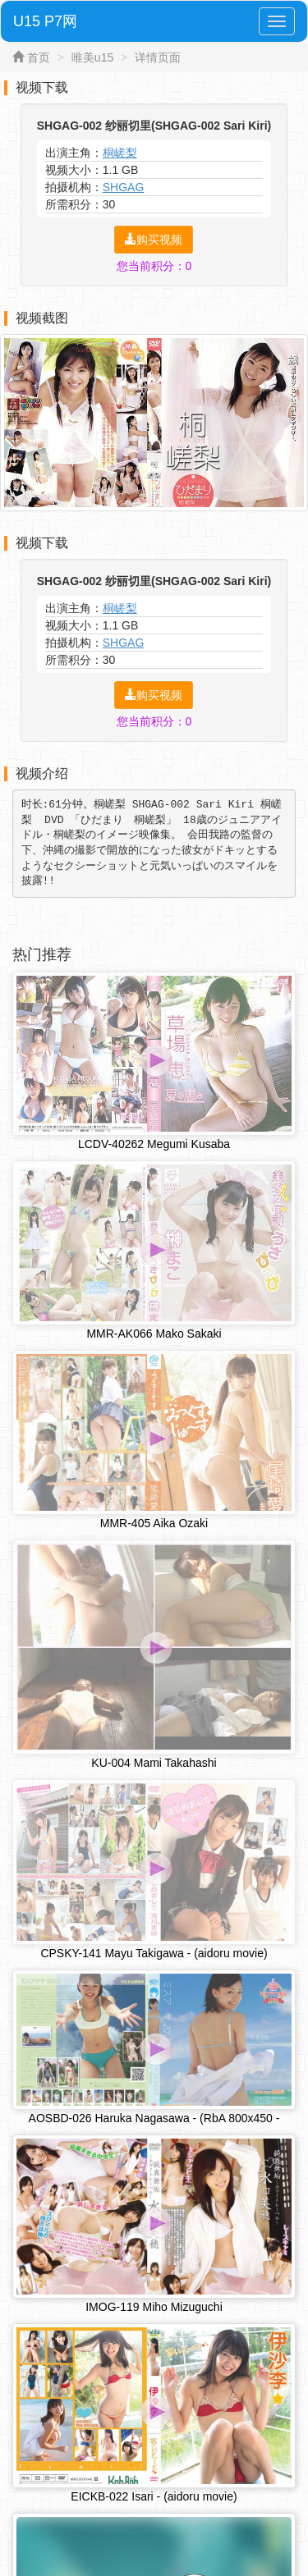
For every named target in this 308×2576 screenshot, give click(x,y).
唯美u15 (92, 57)
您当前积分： (154, 265)
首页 (38, 57)
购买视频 (153, 239)
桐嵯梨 (120, 152)
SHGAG (124, 187)
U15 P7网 (45, 21)
